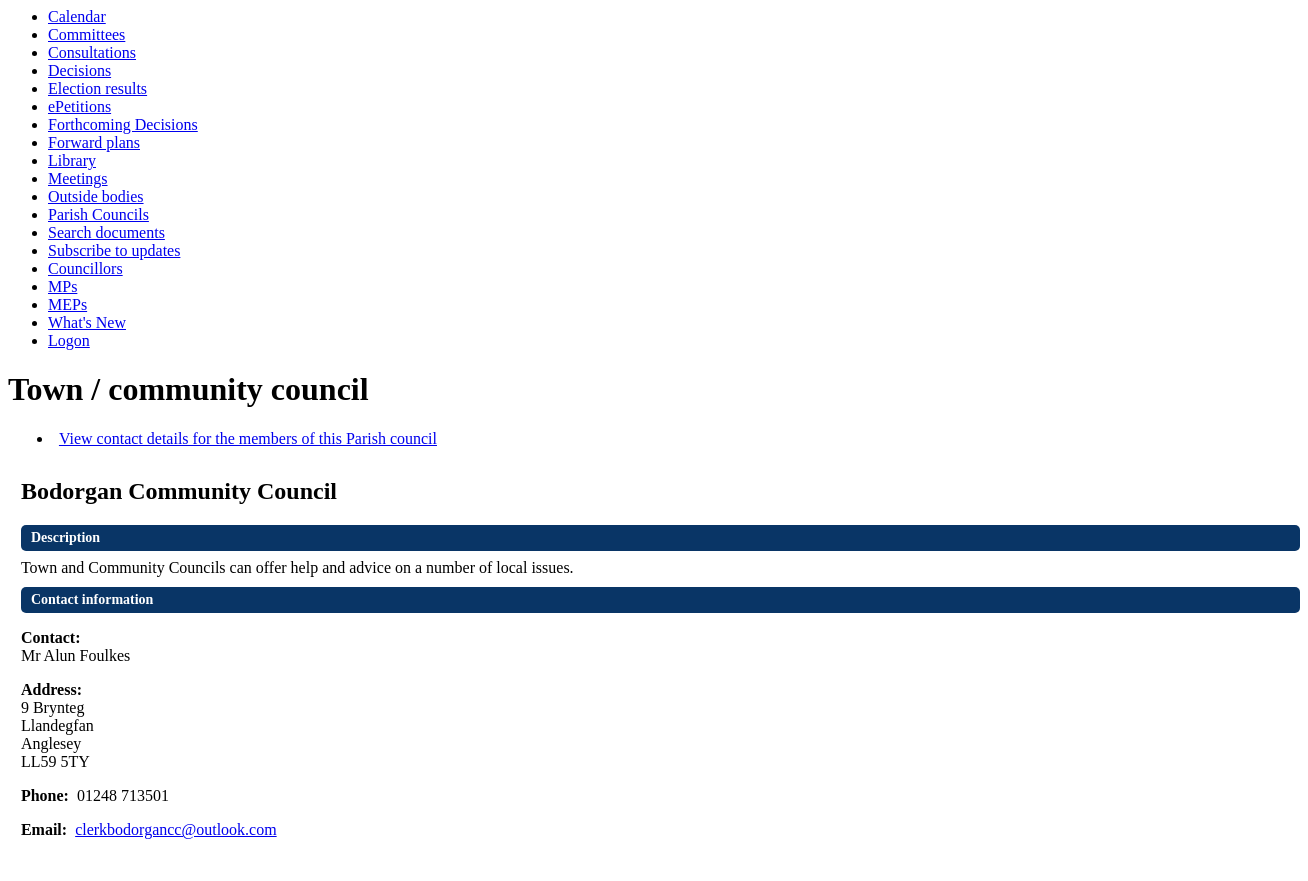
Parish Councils (98, 214)
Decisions (79, 70)
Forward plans (94, 142)
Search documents (106, 232)
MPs (62, 286)
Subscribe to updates (114, 250)
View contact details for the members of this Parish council (248, 438)
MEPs (67, 304)
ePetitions (79, 106)
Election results (97, 88)
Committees (86, 34)
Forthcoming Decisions (123, 124)
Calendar (77, 16)
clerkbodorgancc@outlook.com (176, 829)
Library (72, 160)
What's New (87, 322)
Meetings (78, 178)
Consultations (92, 52)
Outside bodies (96, 196)
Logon (69, 340)
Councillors (85, 268)
